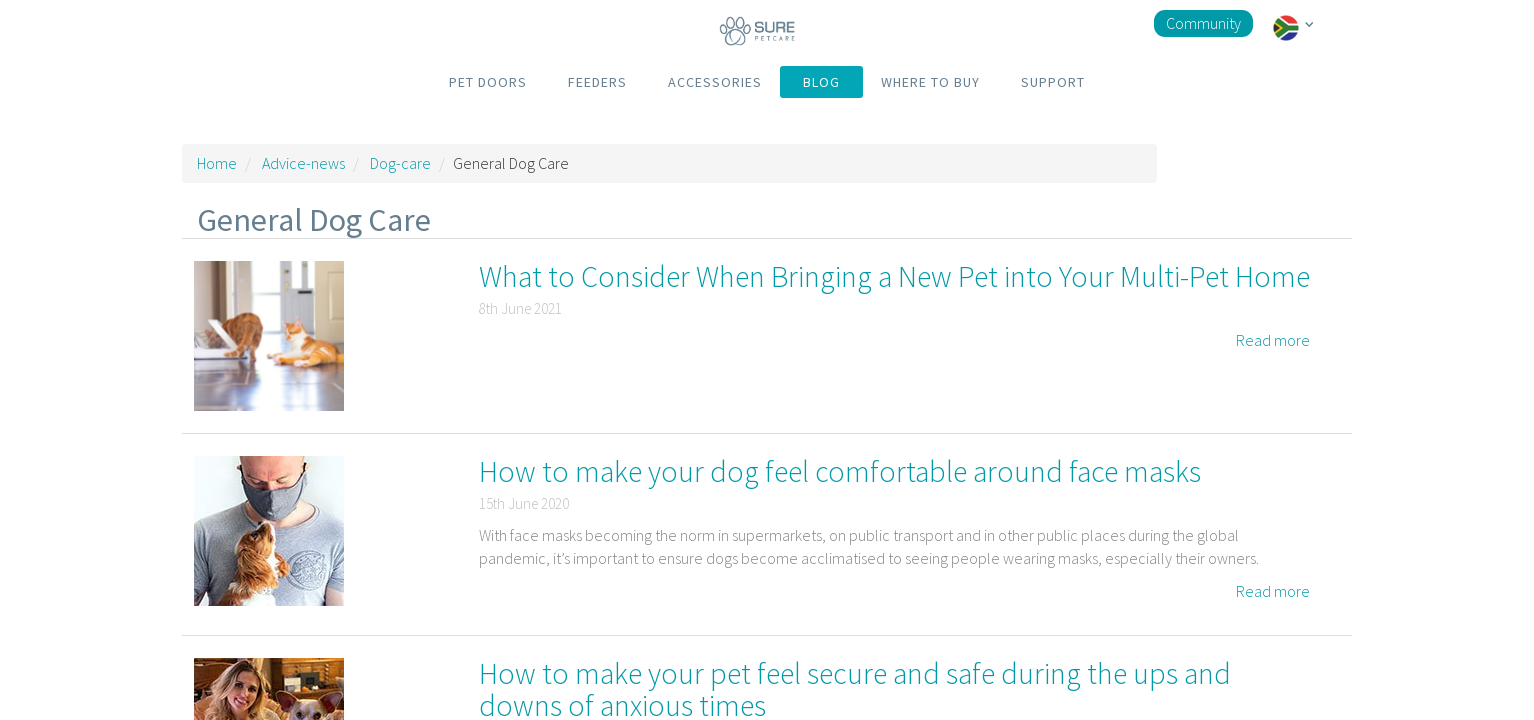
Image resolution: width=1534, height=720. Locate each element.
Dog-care (400, 163)
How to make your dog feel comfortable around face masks (840, 471)
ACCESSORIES (715, 82)
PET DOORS (488, 82)
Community (1203, 23)
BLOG (821, 82)
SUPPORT (1053, 82)
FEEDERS (597, 82)
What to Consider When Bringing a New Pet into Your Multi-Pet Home (894, 276)
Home (217, 163)
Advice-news (303, 163)
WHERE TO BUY (930, 82)
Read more (1273, 340)
